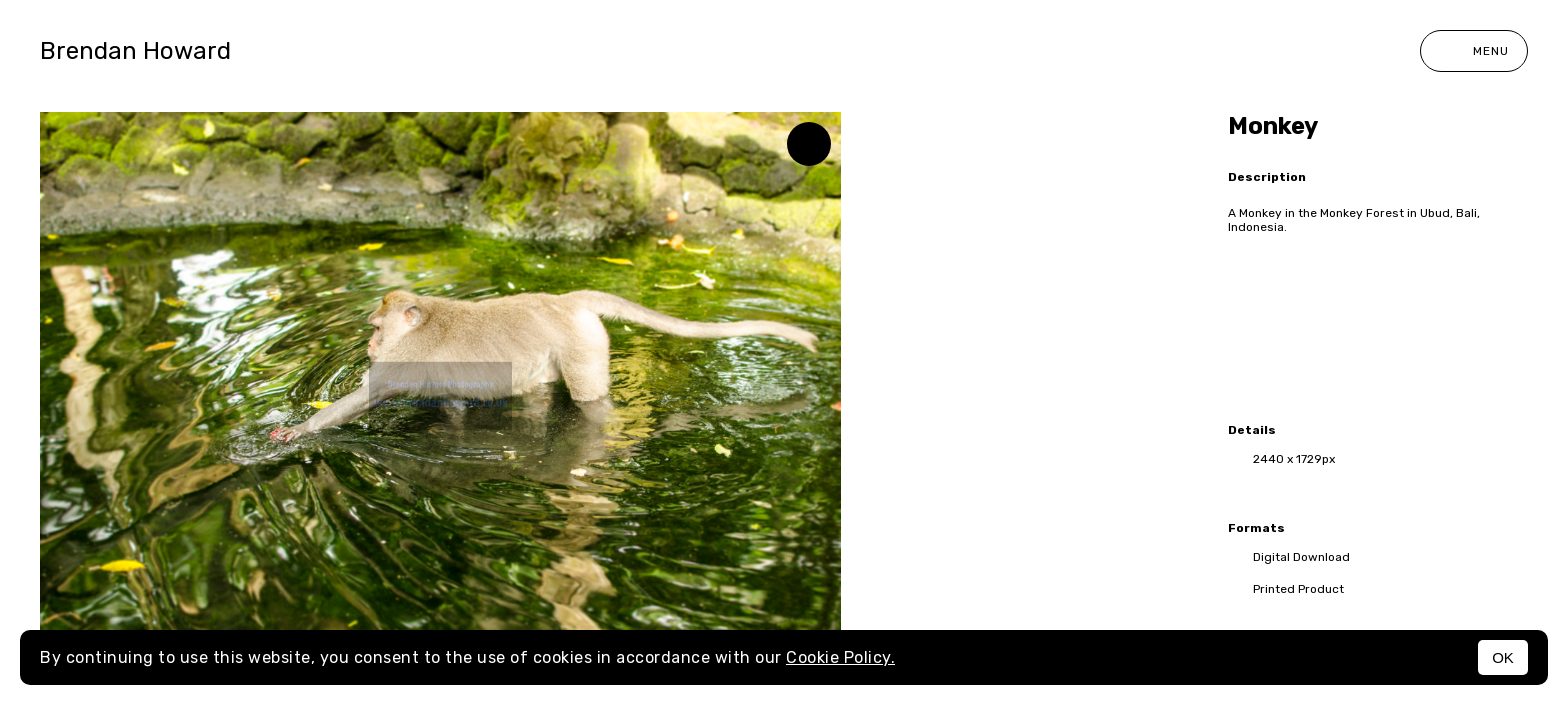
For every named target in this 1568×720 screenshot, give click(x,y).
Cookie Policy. (840, 657)
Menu (1474, 51)
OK (1503, 657)
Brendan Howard (135, 51)
